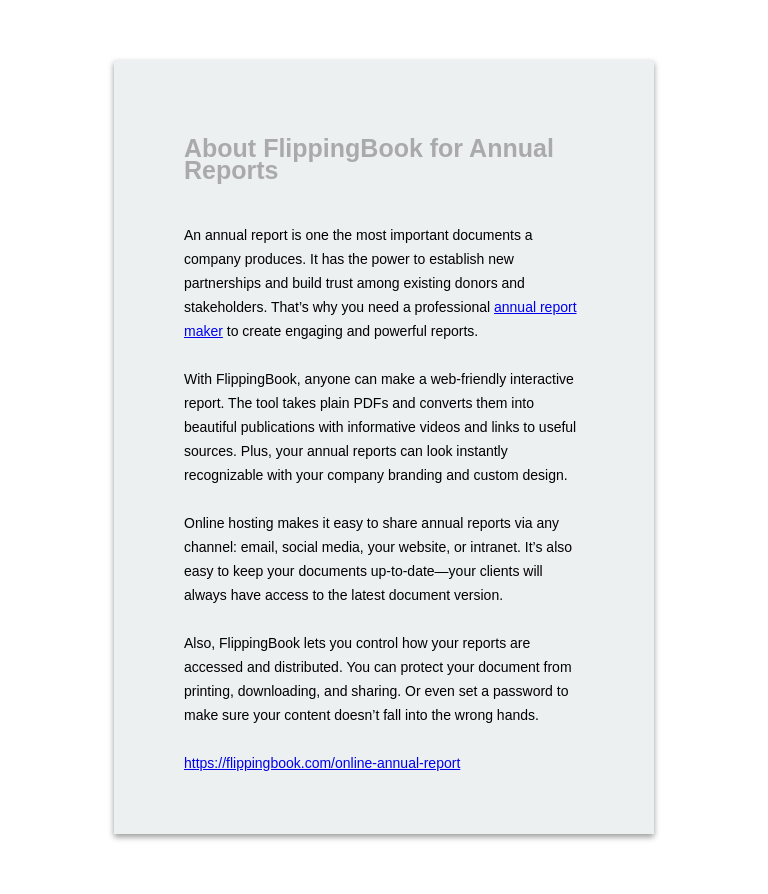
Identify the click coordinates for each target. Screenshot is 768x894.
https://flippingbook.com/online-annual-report (322, 763)
